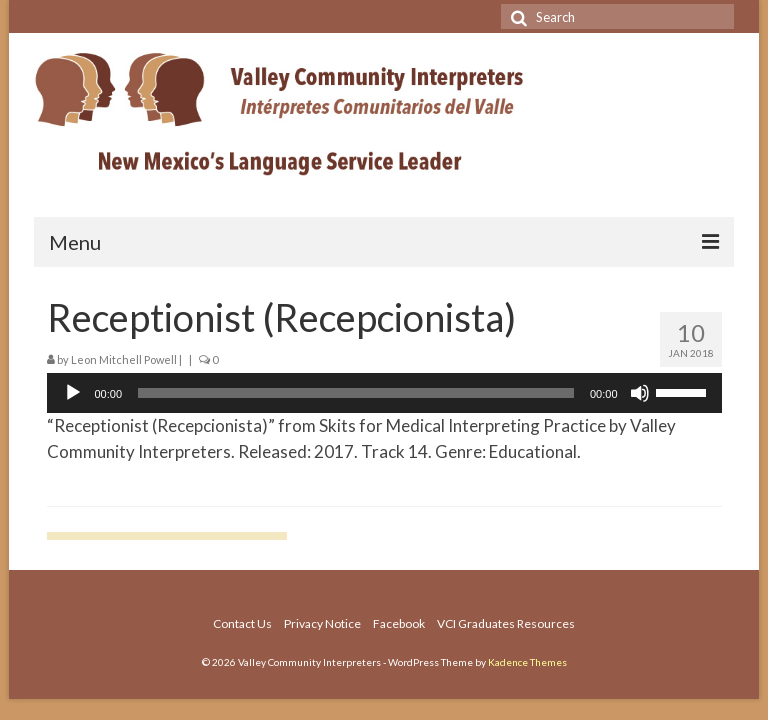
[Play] (73, 393)
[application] (384, 393)
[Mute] (640, 393)
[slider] (356, 393)
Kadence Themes (527, 662)
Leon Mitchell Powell (124, 359)
